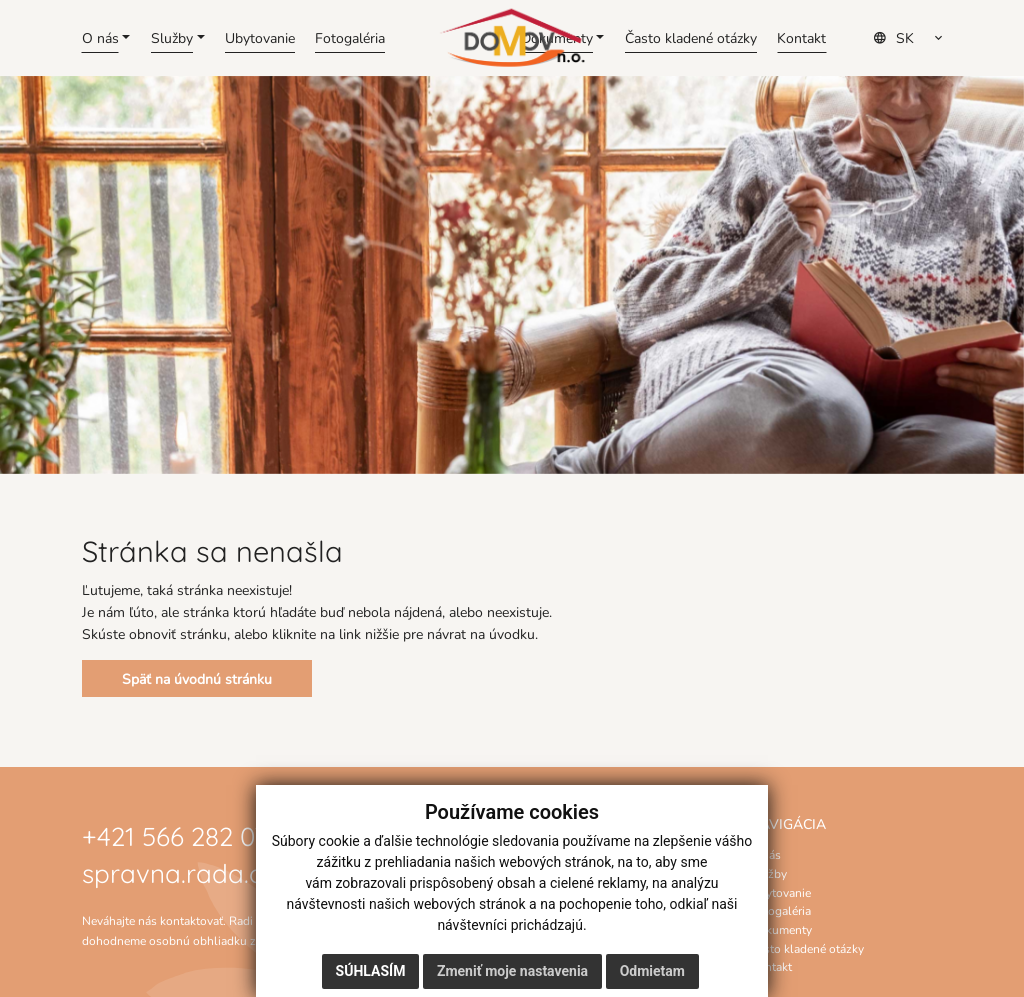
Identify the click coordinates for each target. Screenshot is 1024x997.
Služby (768, 873)
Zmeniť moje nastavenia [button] (512, 971)
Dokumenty (781, 929)
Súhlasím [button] (371, 971)
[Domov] (511, 37)
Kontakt (771, 966)
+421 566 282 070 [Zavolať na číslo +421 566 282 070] (182, 834)
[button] (106, 38)
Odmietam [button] (652, 971)
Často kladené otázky (807, 948)
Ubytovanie (780, 892)
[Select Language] (914, 38)
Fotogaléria (780, 910)
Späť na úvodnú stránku (197, 678)
